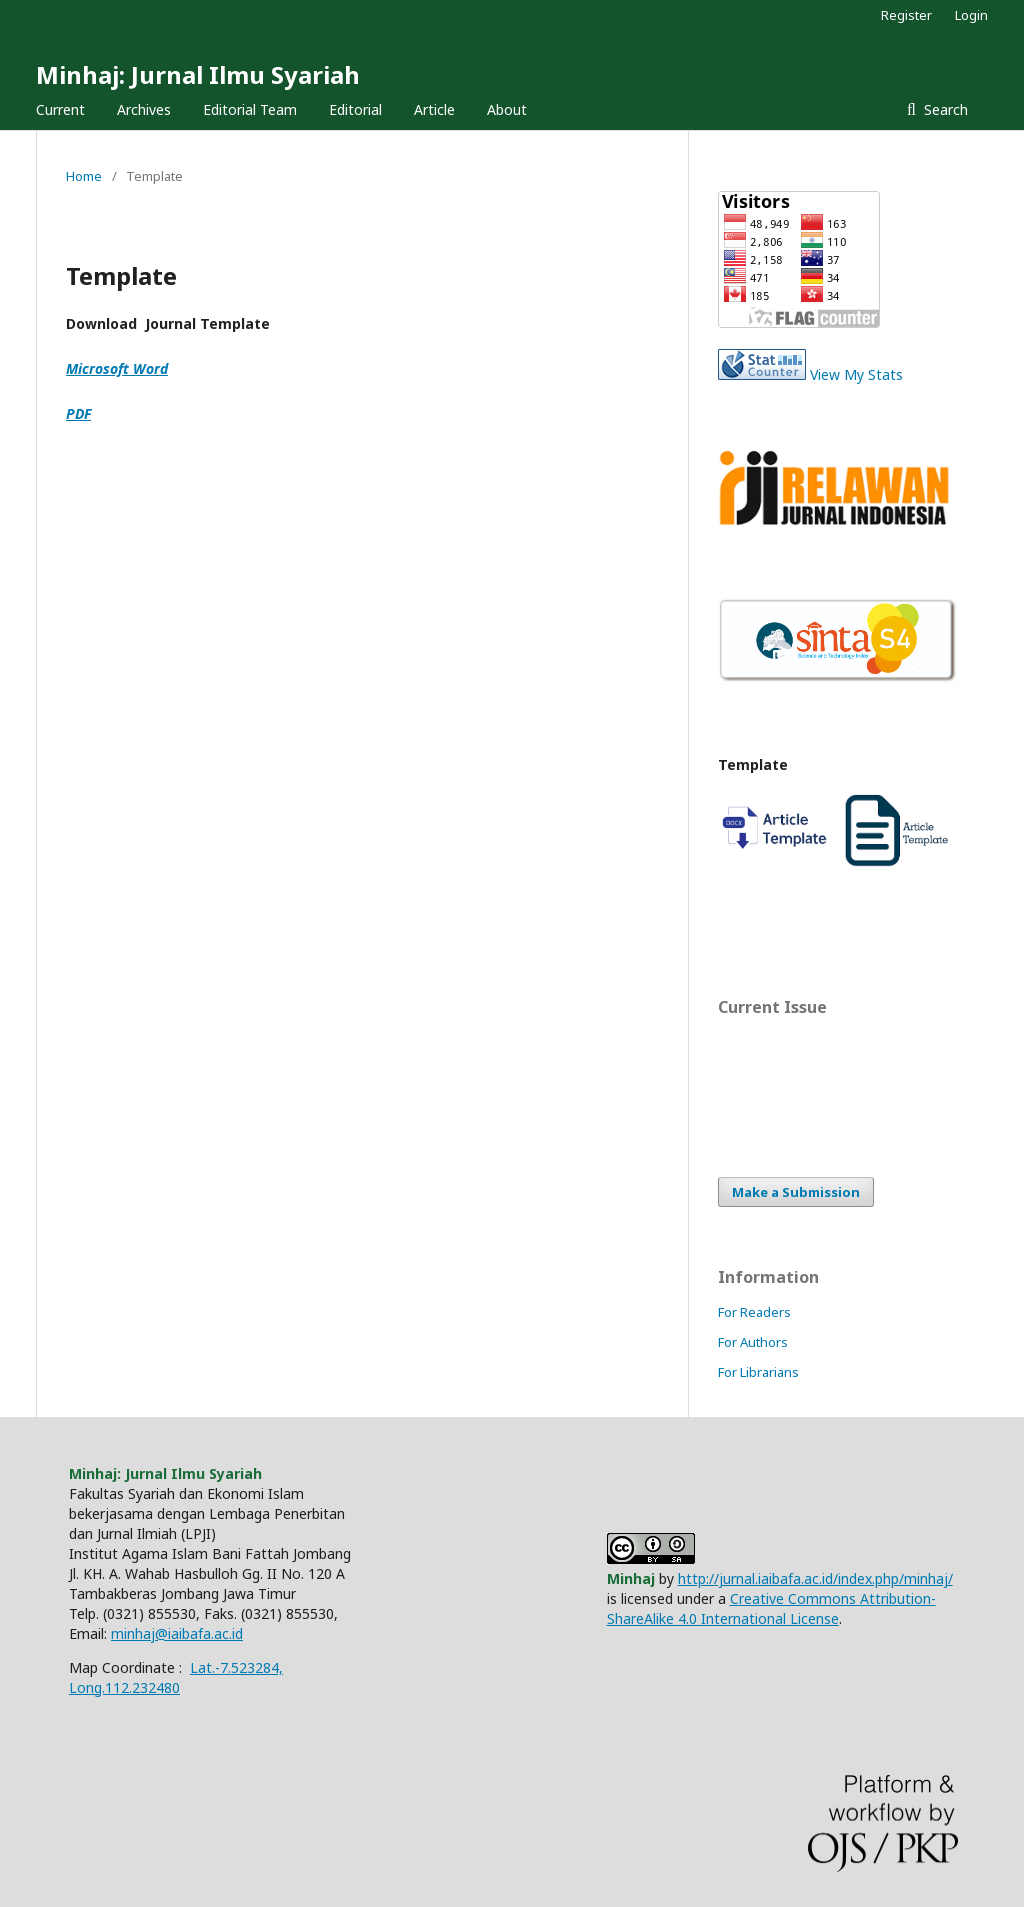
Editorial (355, 109)
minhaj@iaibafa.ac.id (177, 1633)
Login (971, 15)
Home (84, 176)
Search (944, 109)
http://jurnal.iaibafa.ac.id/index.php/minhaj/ (815, 1578)
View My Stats (856, 374)
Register (906, 15)
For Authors (753, 1342)
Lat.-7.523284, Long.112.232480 (176, 1677)
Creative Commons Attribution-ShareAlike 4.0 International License (771, 1608)
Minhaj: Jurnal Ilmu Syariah (198, 74)
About (507, 109)
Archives (144, 109)
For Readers (754, 1312)
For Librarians (758, 1372)
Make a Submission (796, 1192)
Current (60, 109)
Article (434, 109)
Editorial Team (250, 109)
